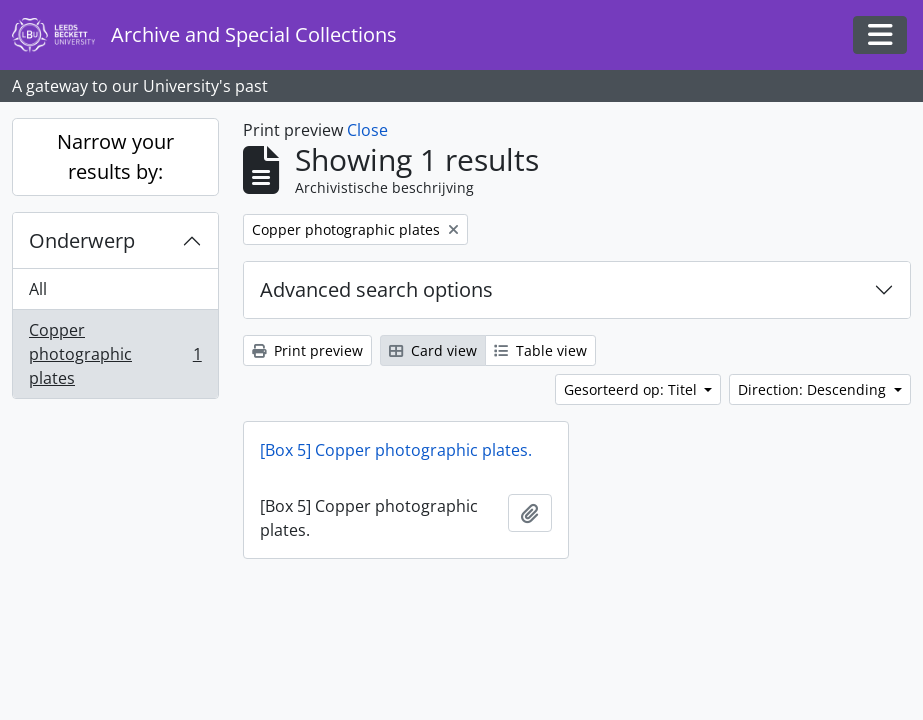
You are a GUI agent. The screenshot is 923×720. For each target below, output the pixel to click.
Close (367, 130)
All (38, 289)
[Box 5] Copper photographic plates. (396, 450)
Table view (540, 350)
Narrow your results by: (115, 156)
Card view (433, 350)
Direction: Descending (814, 389)
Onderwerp (82, 240)
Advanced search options (376, 289)
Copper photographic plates (115, 354)
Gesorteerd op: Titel (632, 389)
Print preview (307, 350)
